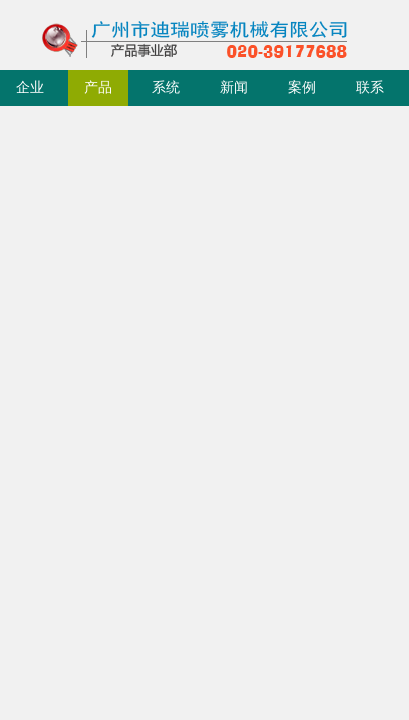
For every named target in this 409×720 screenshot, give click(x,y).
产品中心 (98, 93)
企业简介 (30, 93)
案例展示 (302, 93)
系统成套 (166, 93)
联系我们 (370, 93)
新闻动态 (234, 93)
